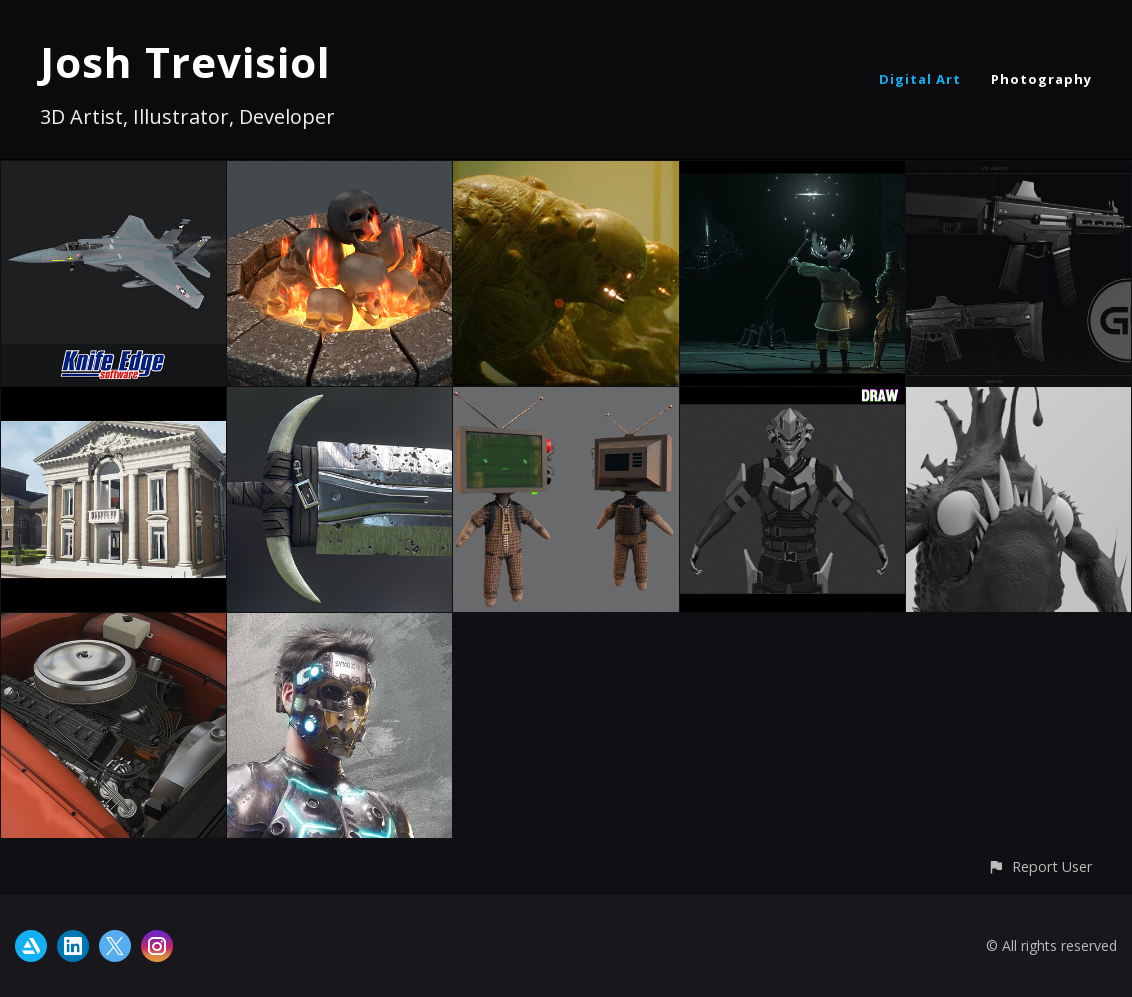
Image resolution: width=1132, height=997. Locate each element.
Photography (1041, 79)
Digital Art (920, 79)
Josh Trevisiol (185, 61)
